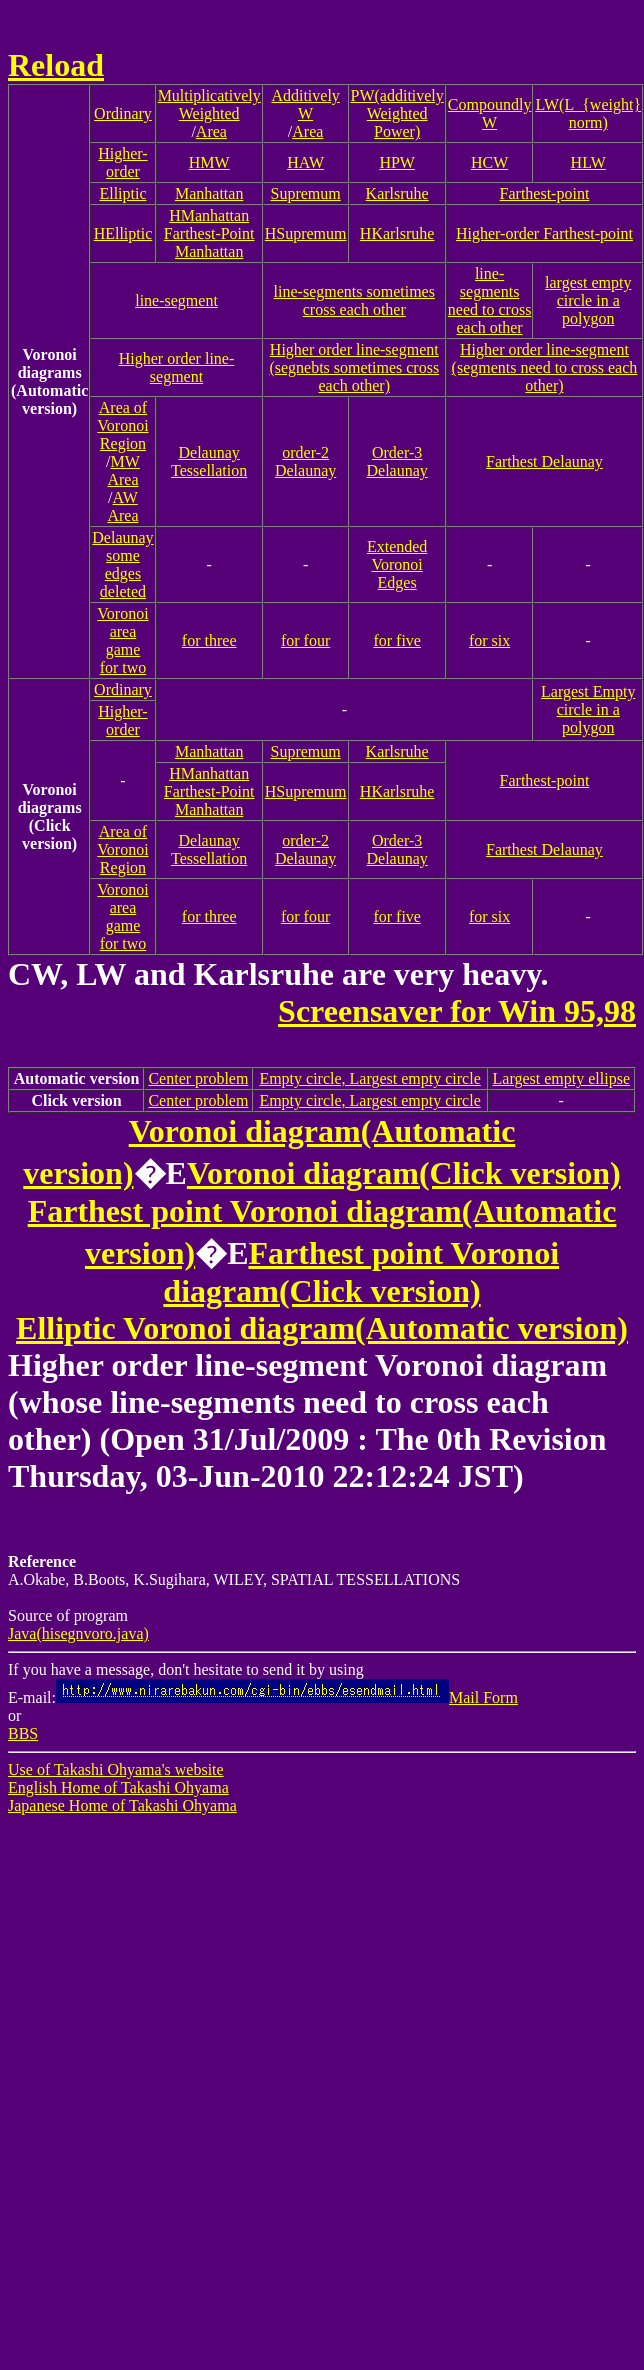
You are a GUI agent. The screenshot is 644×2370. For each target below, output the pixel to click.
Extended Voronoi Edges (397, 564)
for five (397, 640)
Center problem (198, 1078)
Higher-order (122, 162)
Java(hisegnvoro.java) (78, 1633)
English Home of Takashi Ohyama (118, 1787)
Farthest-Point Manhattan (209, 242)
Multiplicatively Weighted (209, 104)
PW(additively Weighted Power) (397, 113)
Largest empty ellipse (561, 1078)
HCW (489, 162)
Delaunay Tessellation (209, 461)
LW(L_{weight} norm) (588, 113)
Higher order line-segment (177, 367)
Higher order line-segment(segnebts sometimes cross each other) (354, 367)
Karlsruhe (397, 193)
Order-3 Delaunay (397, 461)
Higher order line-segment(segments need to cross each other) (545, 367)
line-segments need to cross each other (490, 300)
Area (211, 131)
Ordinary (123, 113)
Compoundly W (490, 113)
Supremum (306, 193)
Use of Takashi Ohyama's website (116, 1769)
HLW (588, 162)
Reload (56, 65)
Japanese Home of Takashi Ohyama (122, 1805)
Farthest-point (545, 193)
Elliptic (122, 193)
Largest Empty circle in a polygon (588, 709)
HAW (305, 162)
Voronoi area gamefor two (122, 640)
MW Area (123, 470)
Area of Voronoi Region (122, 425)
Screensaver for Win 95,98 (457, 1011)
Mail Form (287, 1697)
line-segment (176, 300)
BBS (23, 1733)
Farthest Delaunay (544, 461)
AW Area (122, 506)
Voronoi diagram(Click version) (404, 1173)
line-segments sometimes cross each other (354, 300)
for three (209, 640)
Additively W (305, 104)
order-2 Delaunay (305, 461)
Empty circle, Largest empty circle (369, 1078)
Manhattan (209, 193)
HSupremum (306, 233)
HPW (397, 162)
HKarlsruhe (397, 233)
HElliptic (123, 233)
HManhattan (209, 215)
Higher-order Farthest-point (544, 233)
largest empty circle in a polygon (588, 300)
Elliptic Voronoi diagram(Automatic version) (322, 1328)
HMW (209, 162)
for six (489, 640)
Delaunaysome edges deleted (122, 564)
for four (305, 640)
